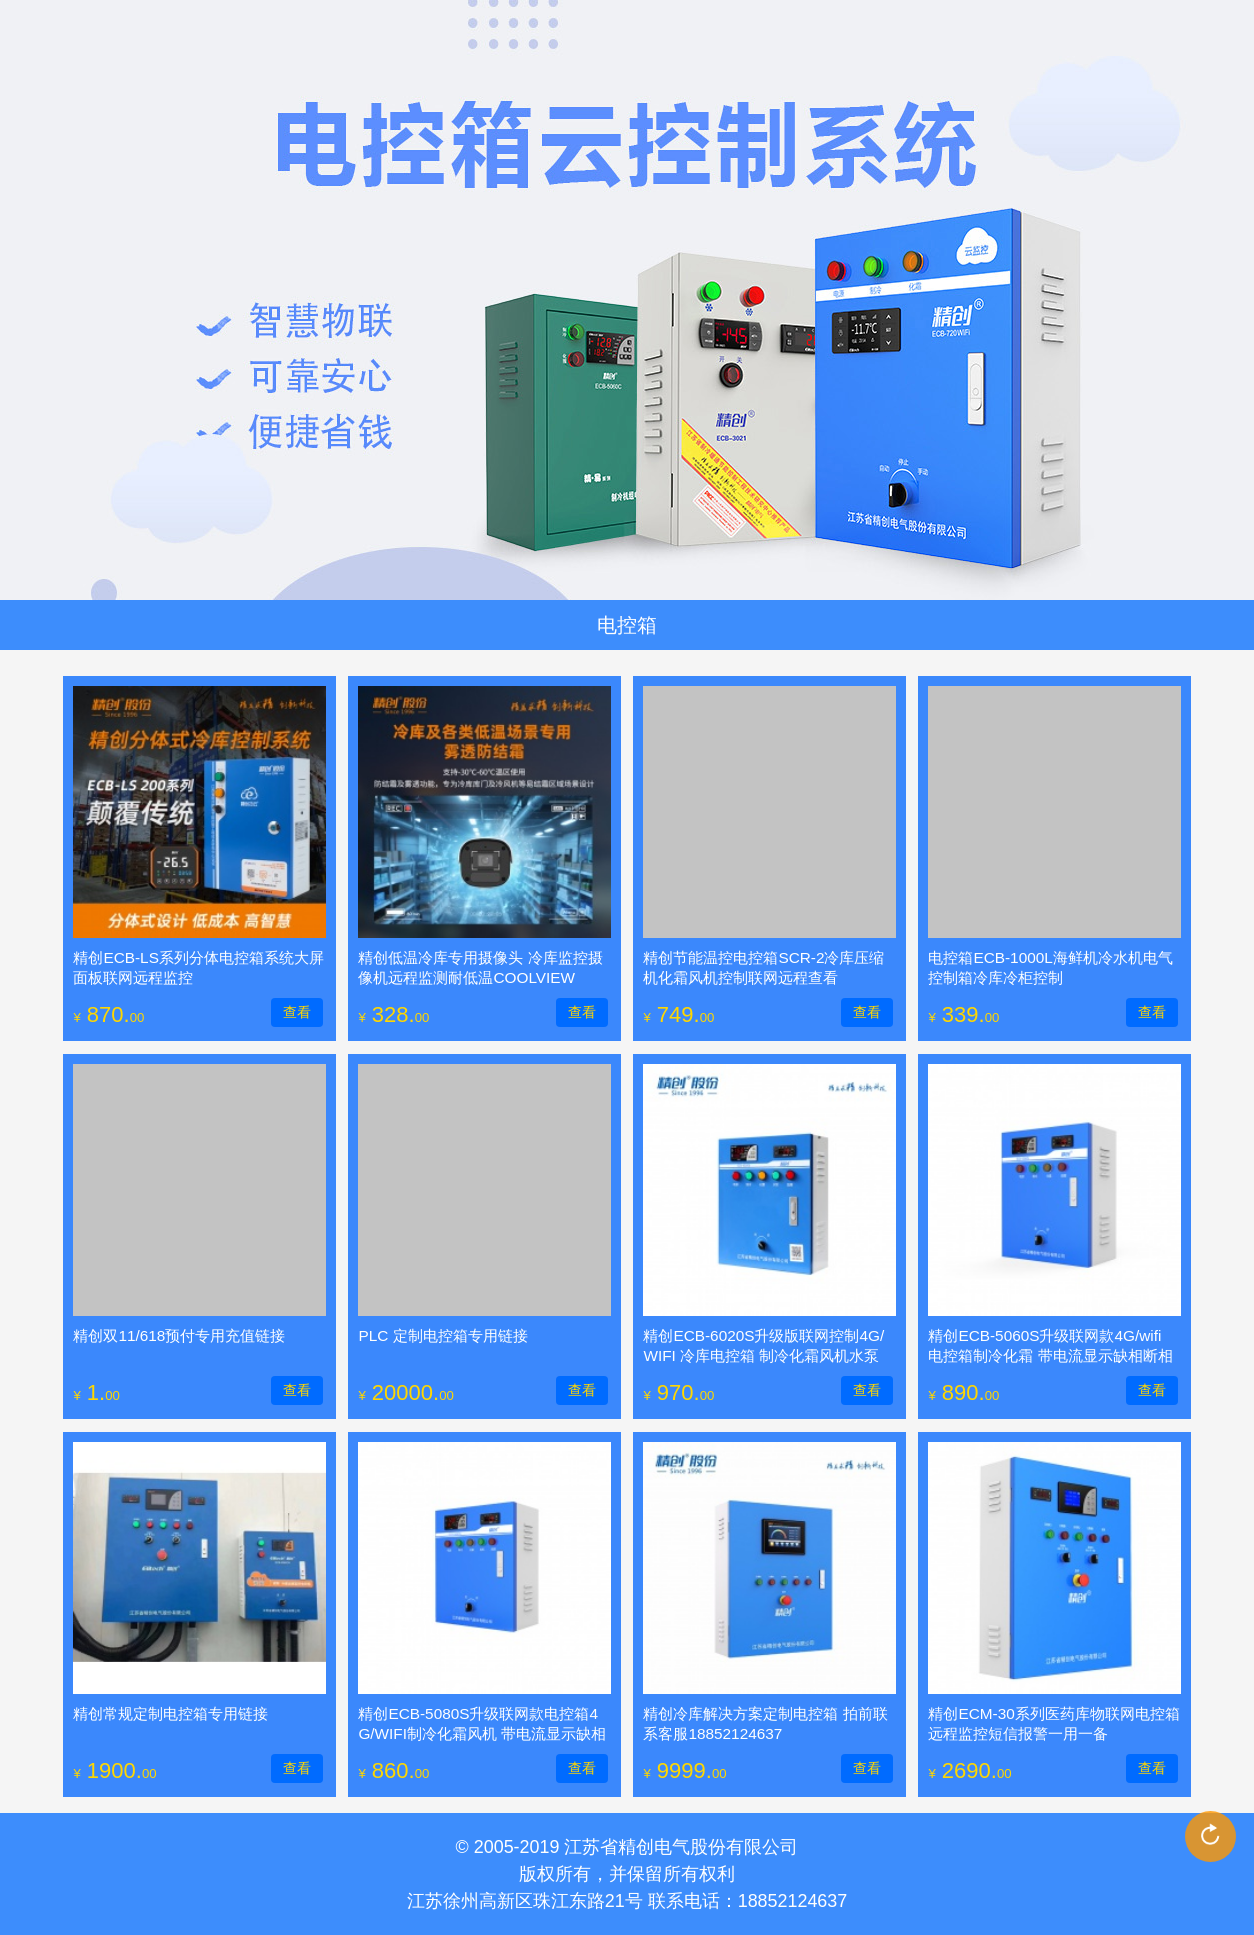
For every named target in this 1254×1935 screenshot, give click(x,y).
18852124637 (793, 1901)
